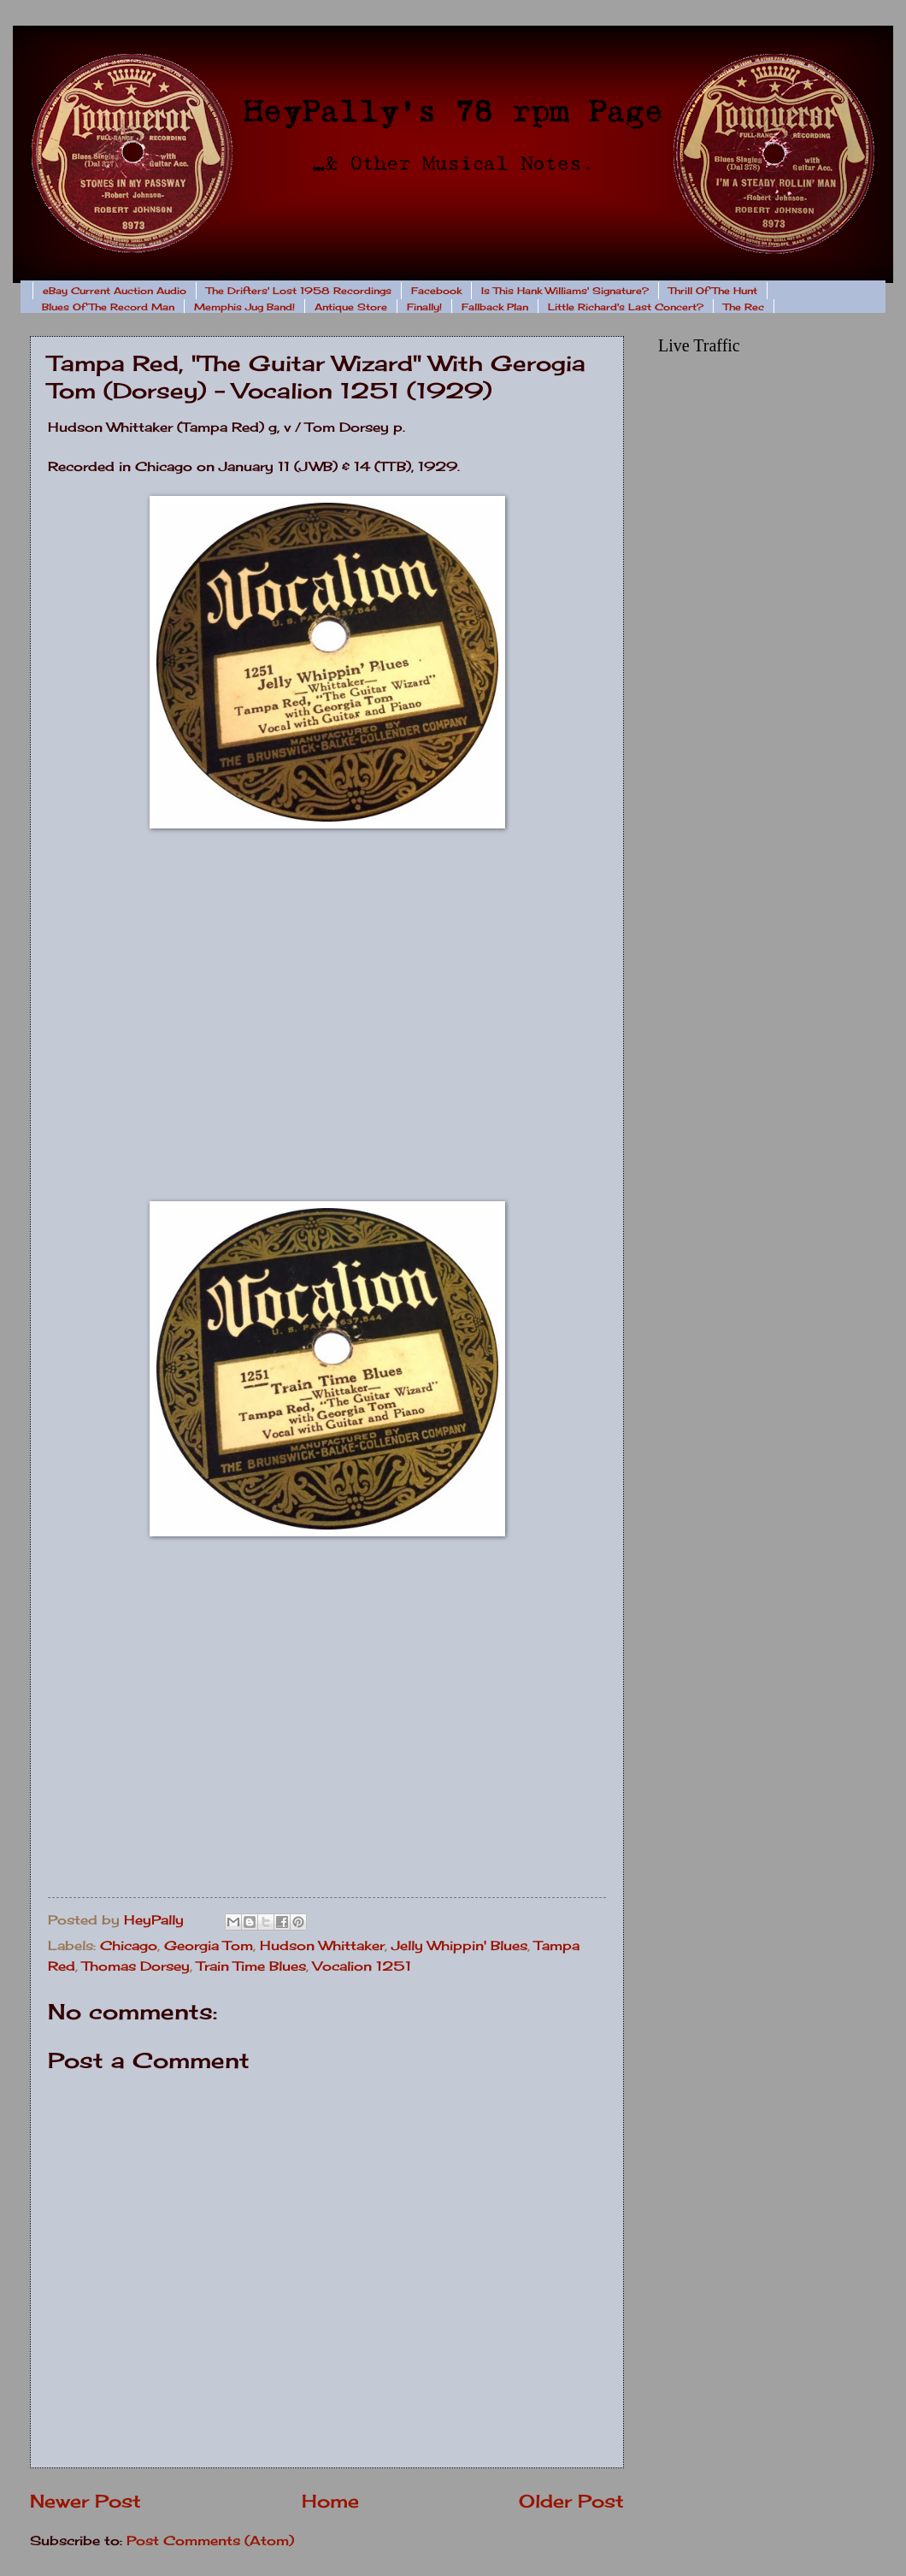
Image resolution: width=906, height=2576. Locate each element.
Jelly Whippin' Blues (459, 1946)
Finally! (424, 307)
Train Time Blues (251, 1966)
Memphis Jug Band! (244, 307)
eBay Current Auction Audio (114, 291)
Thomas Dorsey (136, 1966)
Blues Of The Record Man (108, 307)
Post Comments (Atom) (210, 2541)
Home (330, 2501)
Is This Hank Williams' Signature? (565, 291)
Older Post (571, 2501)
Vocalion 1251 (362, 1966)
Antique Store (351, 307)
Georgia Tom (208, 1946)
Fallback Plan (495, 307)
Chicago (128, 1946)
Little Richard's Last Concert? (625, 307)
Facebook (436, 291)
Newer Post (85, 2501)
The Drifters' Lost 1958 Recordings (298, 291)
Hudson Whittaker (322, 1946)
